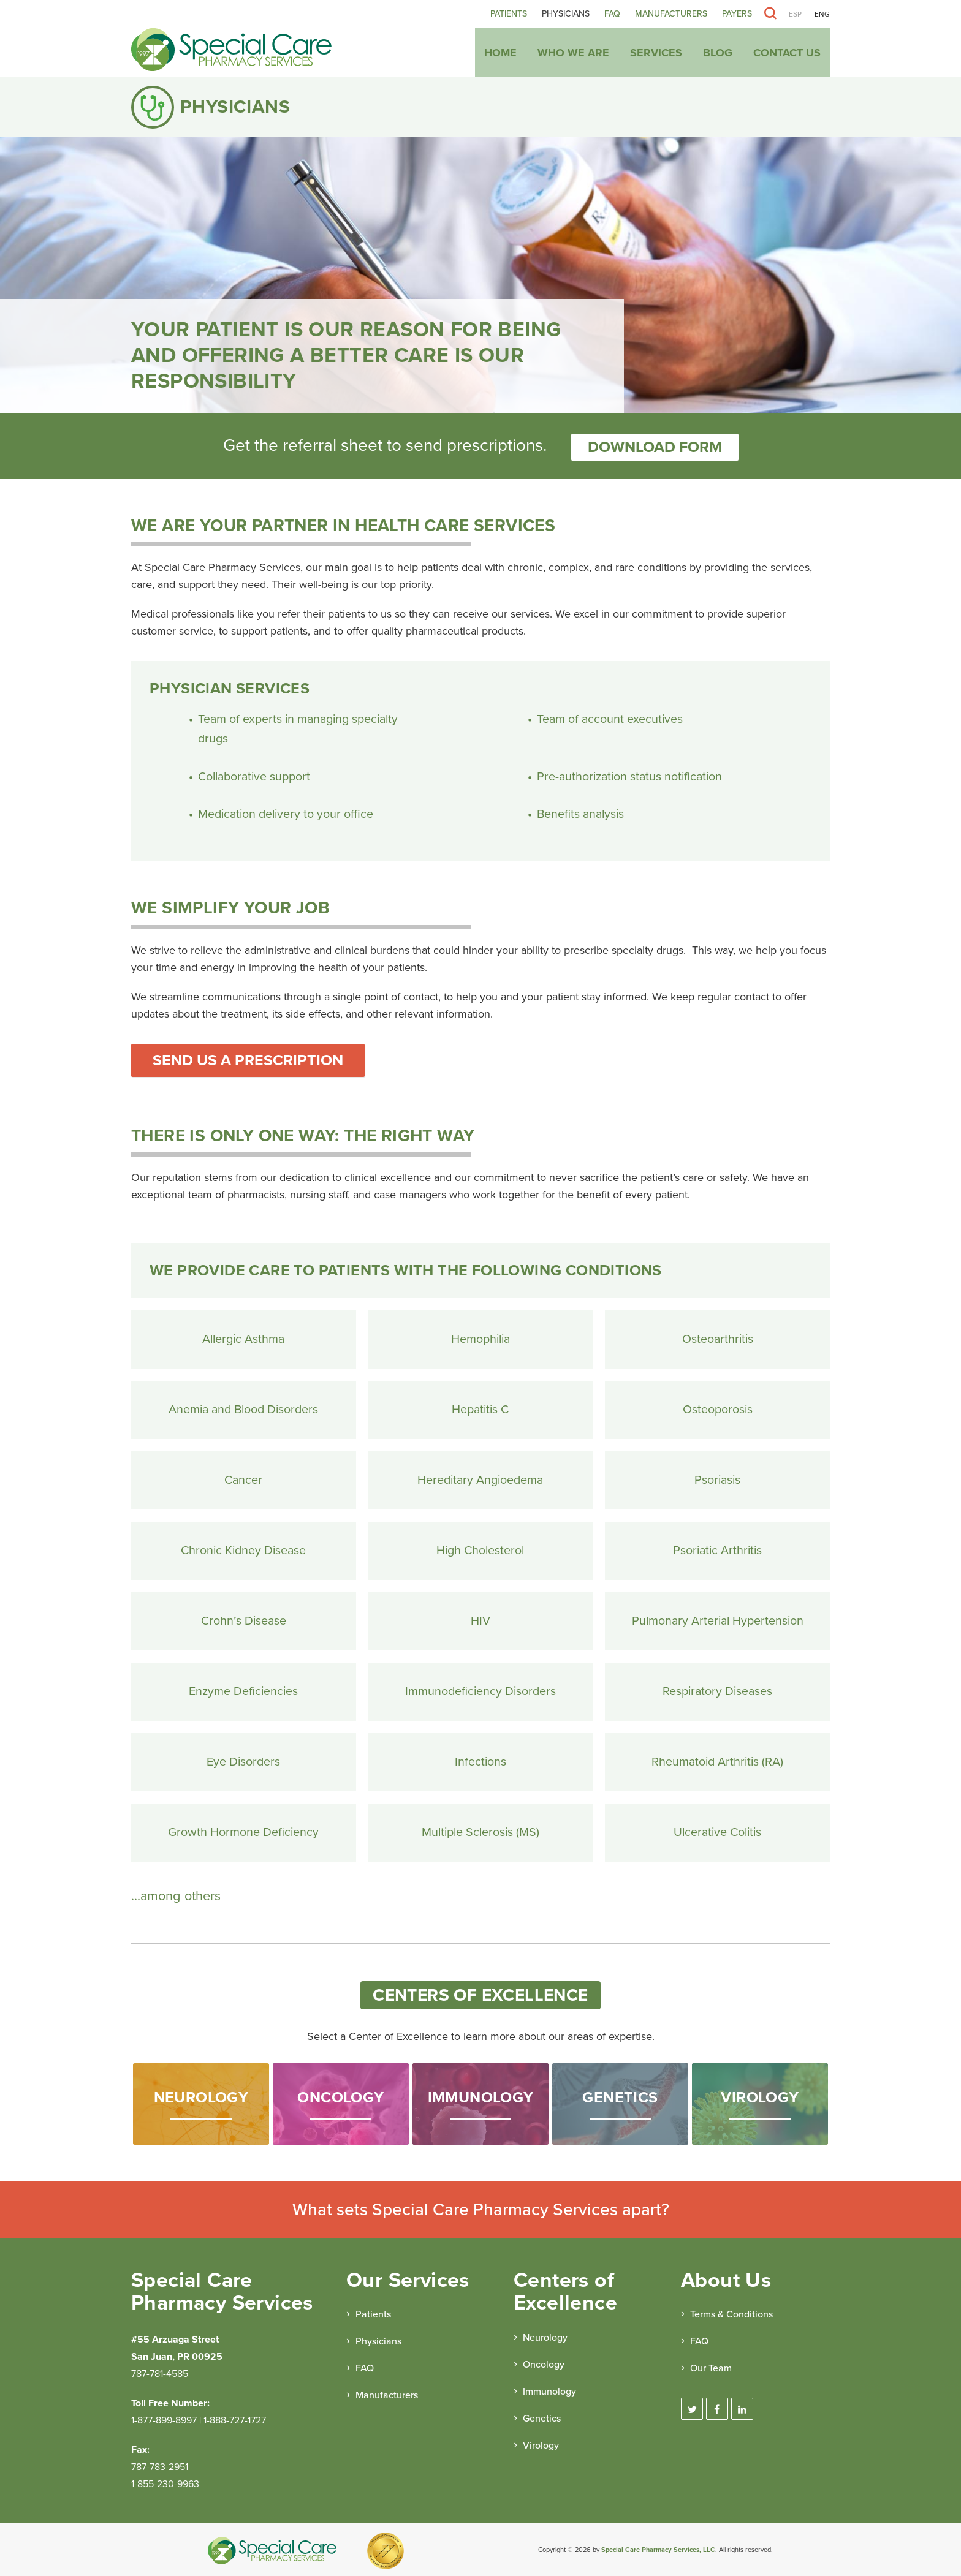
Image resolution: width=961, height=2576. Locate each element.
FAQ (612, 14)
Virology (541, 2443)
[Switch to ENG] (819, 14)
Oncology (543, 2362)
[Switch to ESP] (795, 14)
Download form (655, 445)
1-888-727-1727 (234, 2418)
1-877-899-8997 (164, 2418)
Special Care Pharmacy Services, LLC (658, 2548)
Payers (737, 14)
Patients (508, 14)
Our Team (711, 2366)
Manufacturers (671, 14)
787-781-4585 (159, 2371)
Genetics (542, 2416)
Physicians (566, 14)
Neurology (545, 2335)
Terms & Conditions (731, 2312)
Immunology (549, 2389)
